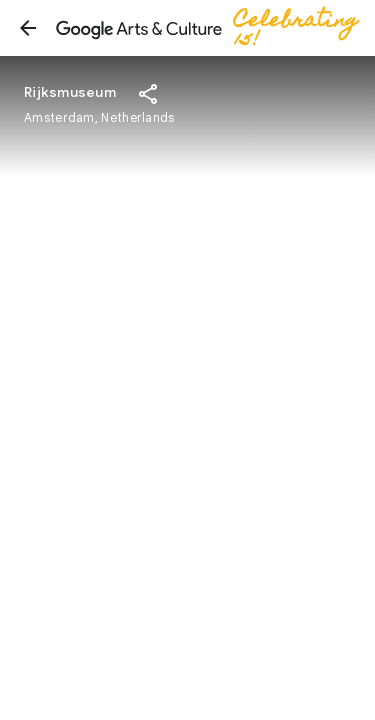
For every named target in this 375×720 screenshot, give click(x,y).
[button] (28, 28)
